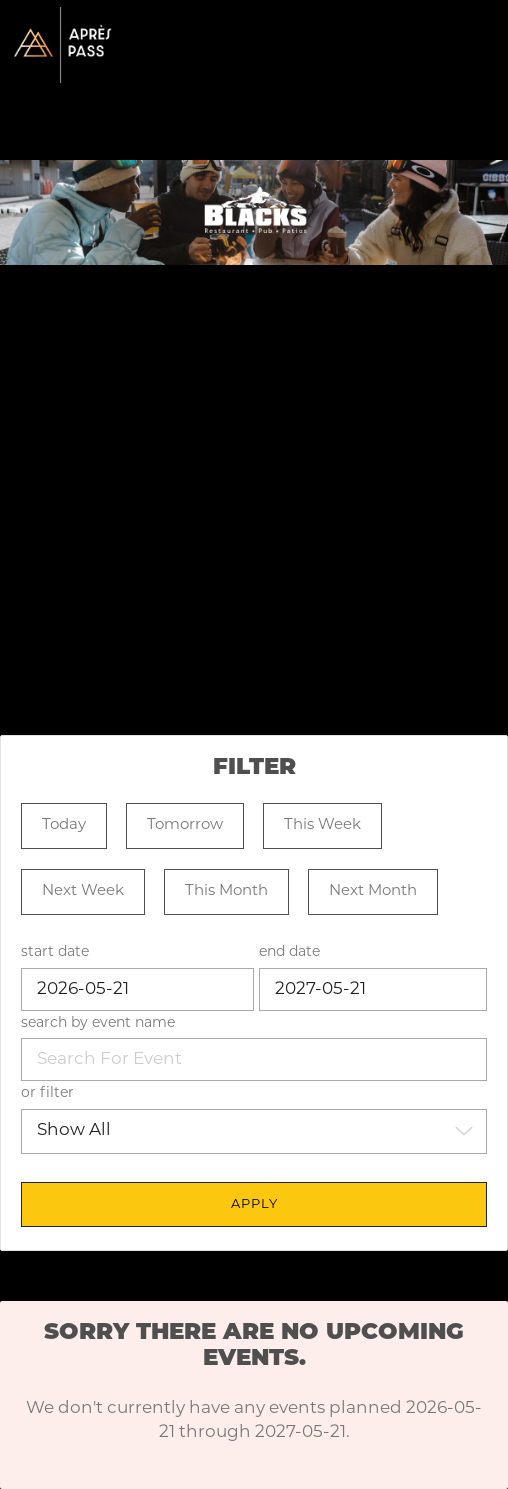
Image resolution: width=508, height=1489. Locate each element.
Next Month (373, 891)
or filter (47, 1093)
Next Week (83, 891)
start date (55, 952)
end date (289, 952)
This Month (226, 891)
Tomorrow (185, 825)
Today (64, 825)
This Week (322, 825)
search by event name (98, 1023)
